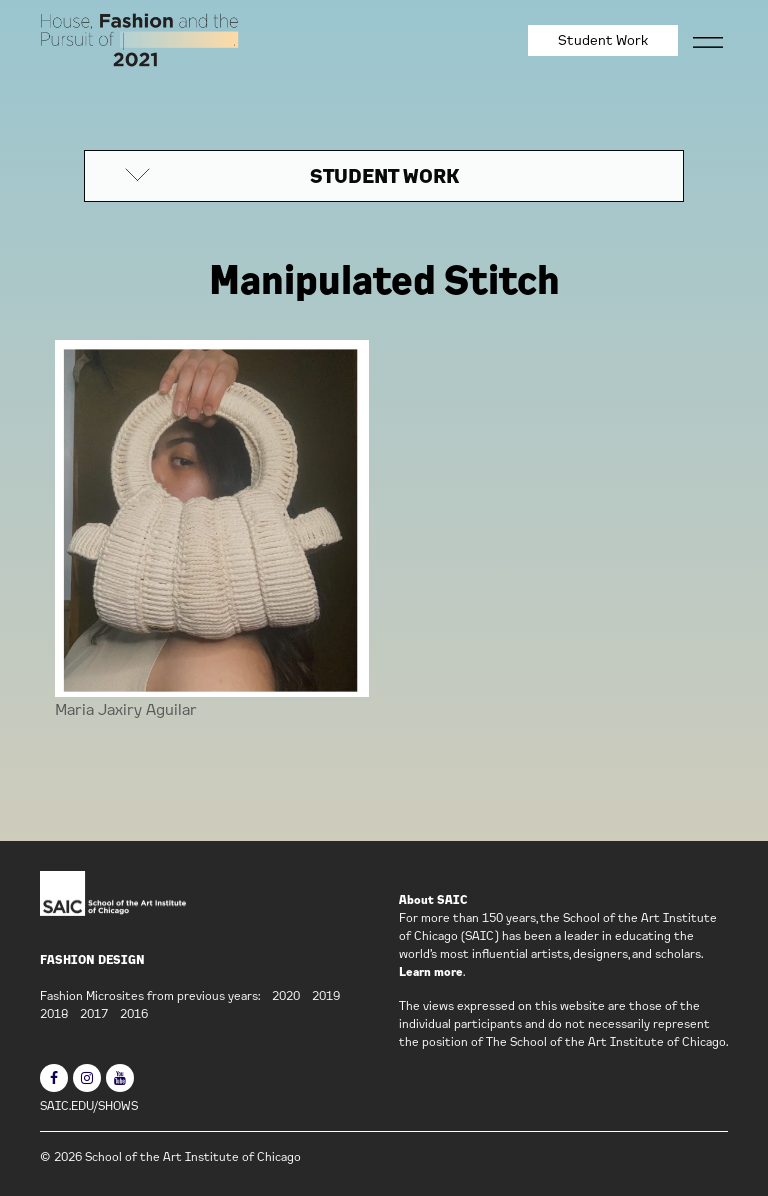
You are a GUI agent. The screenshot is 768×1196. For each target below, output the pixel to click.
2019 (326, 995)
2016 (134, 1013)
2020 (286, 995)
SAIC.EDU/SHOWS (89, 1105)
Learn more (431, 971)
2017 (94, 1013)
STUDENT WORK (384, 175)
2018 (54, 1013)
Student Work (603, 40)
